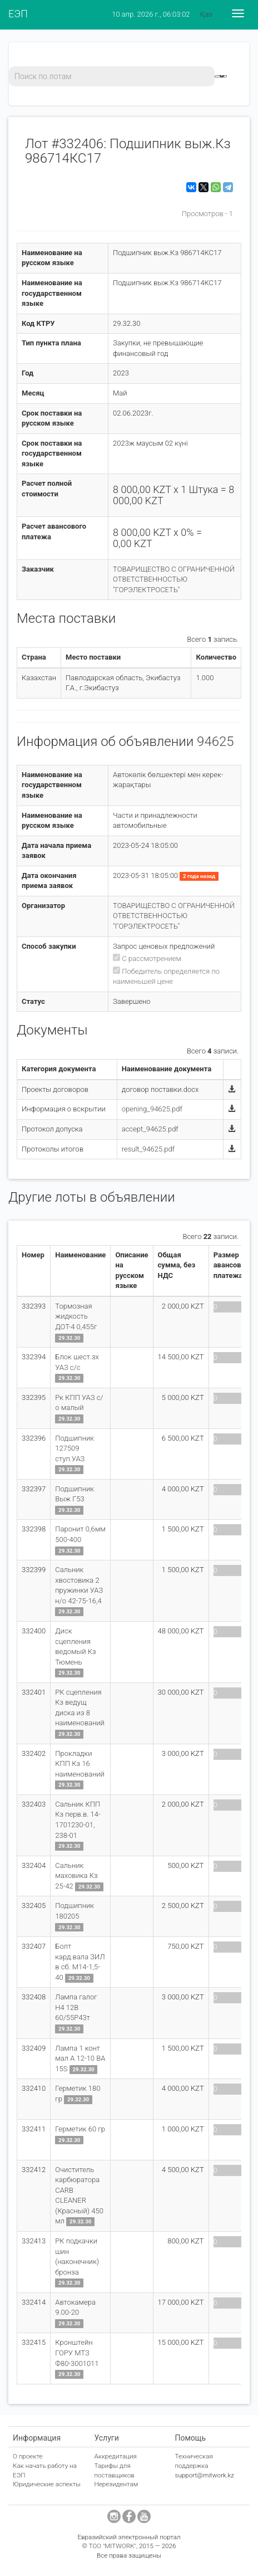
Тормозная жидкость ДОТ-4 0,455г (76, 1316)
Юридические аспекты (47, 2484)
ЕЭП (18, 13)
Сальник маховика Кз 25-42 (76, 1875)
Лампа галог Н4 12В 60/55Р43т (76, 2007)
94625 (215, 741)
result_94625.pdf (148, 1149)
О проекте (28, 2456)
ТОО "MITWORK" (112, 2546)
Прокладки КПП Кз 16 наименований (80, 1763)
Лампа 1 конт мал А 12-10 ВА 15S (80, 2058)
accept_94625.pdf (150, 1129)
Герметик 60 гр (80, 2129)
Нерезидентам (116, 2484)
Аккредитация (115, 2456)
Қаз (206, 14)
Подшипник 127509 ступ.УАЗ (74, 1448)
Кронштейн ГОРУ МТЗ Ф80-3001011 (76, 2352)
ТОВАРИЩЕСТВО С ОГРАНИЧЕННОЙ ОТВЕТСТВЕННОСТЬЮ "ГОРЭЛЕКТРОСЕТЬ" (174, 579)
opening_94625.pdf (152, 1109)
